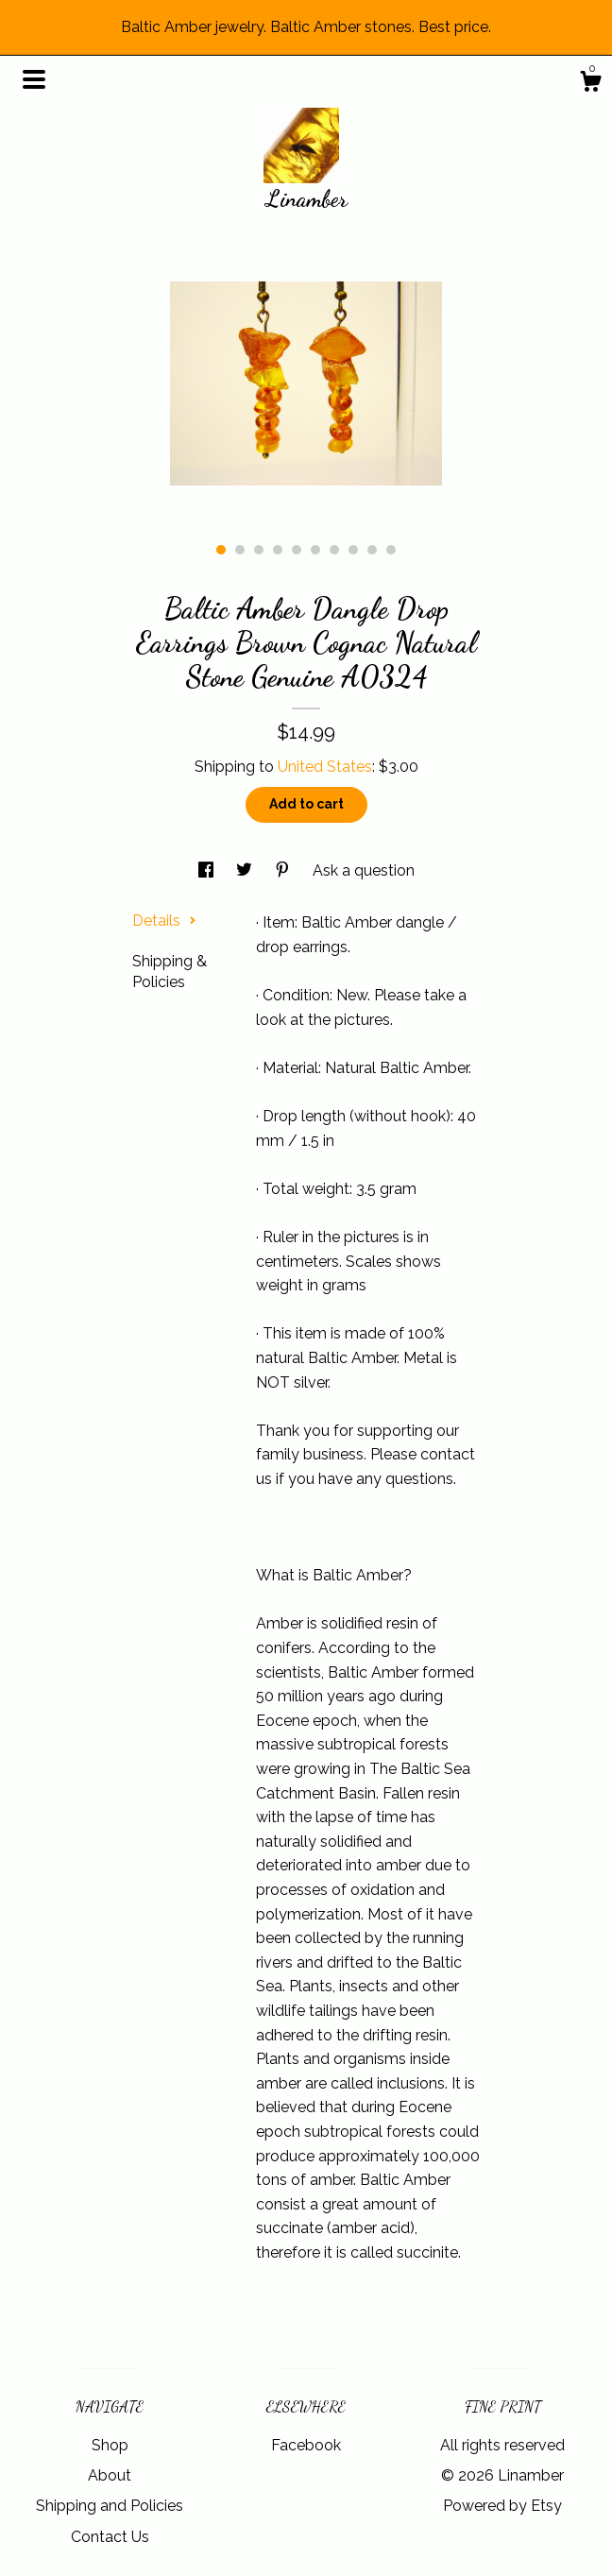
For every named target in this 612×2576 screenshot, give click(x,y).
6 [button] (315, 549)
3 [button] (259, 549)
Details (164, 921)
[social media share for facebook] (207, 870)
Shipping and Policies (109, 2506)
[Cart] (590, 84)
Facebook (306, 2445)
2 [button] (240, 549)
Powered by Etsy (502, 2506)
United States (325, 767)
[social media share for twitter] (246, 870)
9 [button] (372, 549)
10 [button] (391, 549)
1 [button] (221, 549)
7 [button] (334, 549)
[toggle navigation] (34, 79)
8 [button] (353, 549)
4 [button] (277, 549)
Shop (110, 2445)
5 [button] (296, 549)
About (109, 2475)
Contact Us (110, 2537)
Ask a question (364, 870)
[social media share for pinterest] (284, 870)
